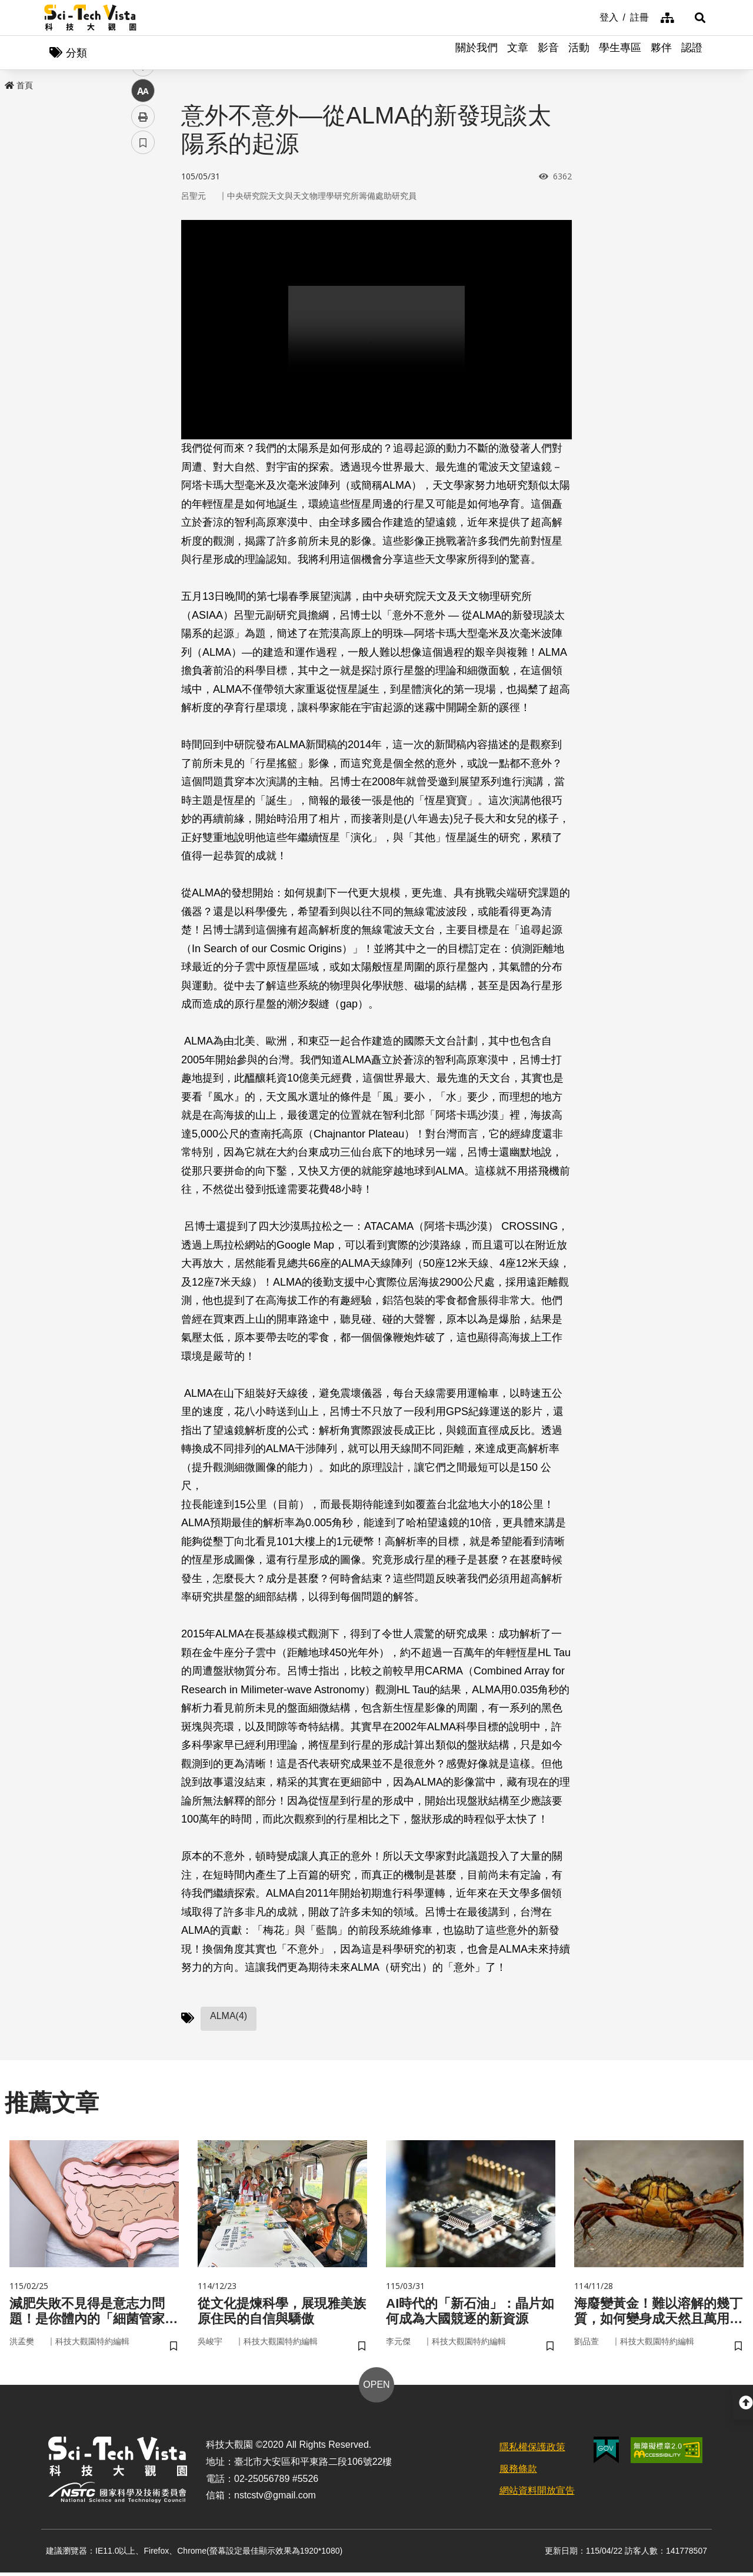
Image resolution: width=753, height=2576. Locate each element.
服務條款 (518, 2472)
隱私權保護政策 (532, 2450)
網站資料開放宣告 (537, 2493)
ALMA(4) (228, 2017)
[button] (694, 17)
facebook (143, 225)
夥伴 (661, 53)
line (139, 277)
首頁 (19, 86)
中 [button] (143, 303)
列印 (143, 328)
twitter (143, 251)
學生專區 (620, 53)
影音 (548, 53)
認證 (691, 53)
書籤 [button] (143, 354)
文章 (517, 53)
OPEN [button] (376, 2388)
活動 (578, 53)
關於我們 (476, 53)
